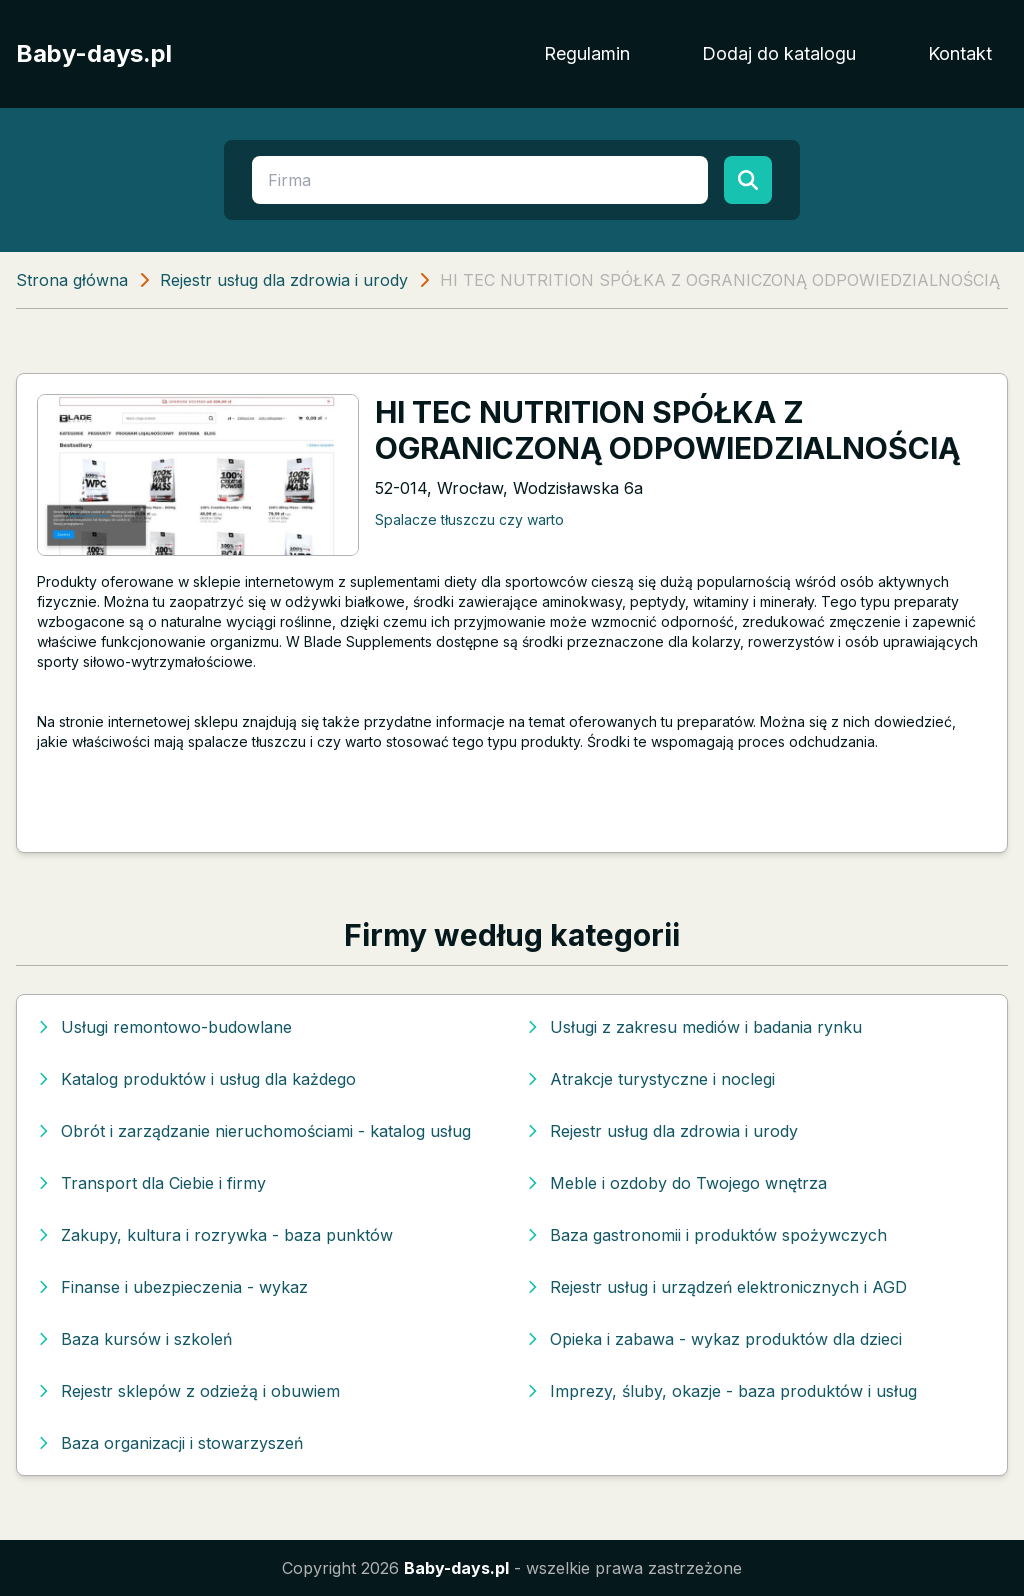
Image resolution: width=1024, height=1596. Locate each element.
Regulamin (587, 53)
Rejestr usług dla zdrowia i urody (284, 280)
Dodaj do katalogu (779, 53)
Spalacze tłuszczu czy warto (469, 519)
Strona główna (72, 280)
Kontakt (960, 53)
